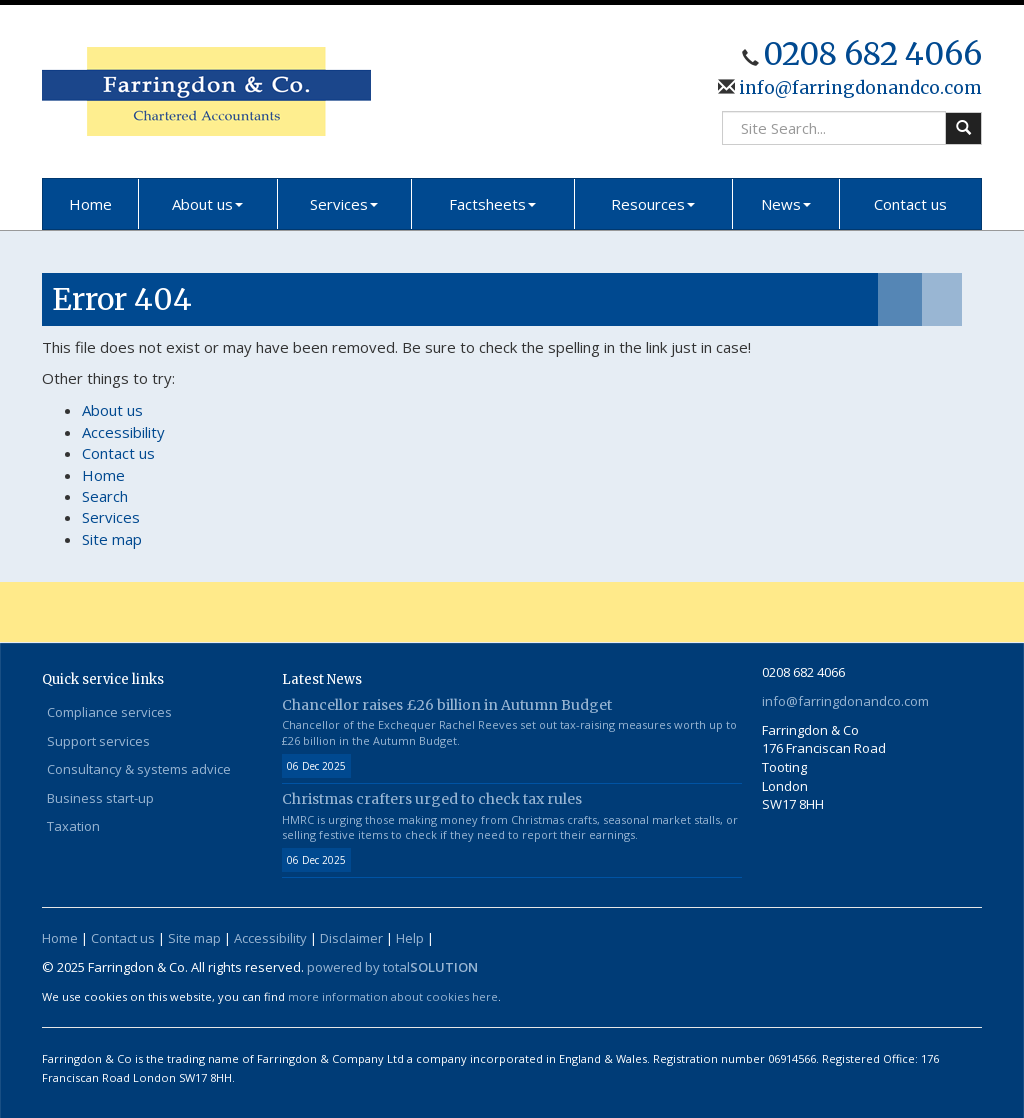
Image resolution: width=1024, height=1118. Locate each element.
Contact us (910, 204)
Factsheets (492, 204)
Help (410, 938)
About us (207, 204)
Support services (98, 741)
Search (105, 496)
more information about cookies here (393, 996)
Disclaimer (351, 938)
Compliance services (109, 712)
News (786, 204)
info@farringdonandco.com (858, 88)
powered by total (392, 967)
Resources (653, 204)
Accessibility (123, 432)
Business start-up (100, 798)
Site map (112, 539)
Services (344, 204)
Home (90, 204)
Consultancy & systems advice (139, 769)
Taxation (73, 826)
